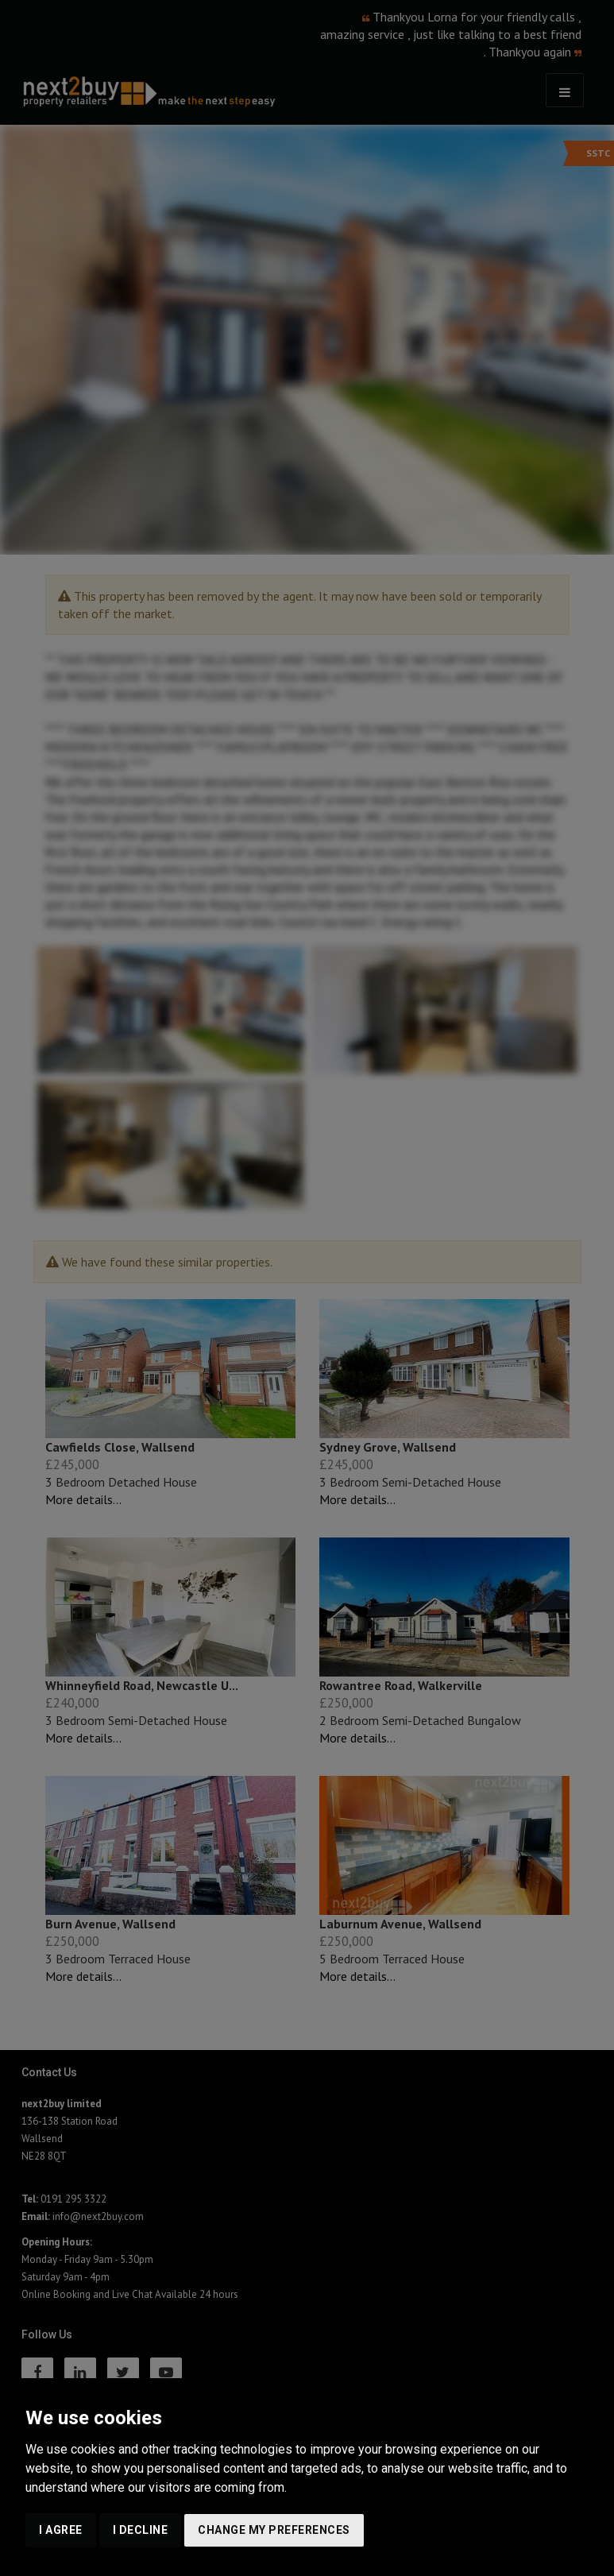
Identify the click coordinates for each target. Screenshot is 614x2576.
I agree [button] (61, 2530)
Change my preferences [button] (274, 2530)
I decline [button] (140, 2530)
